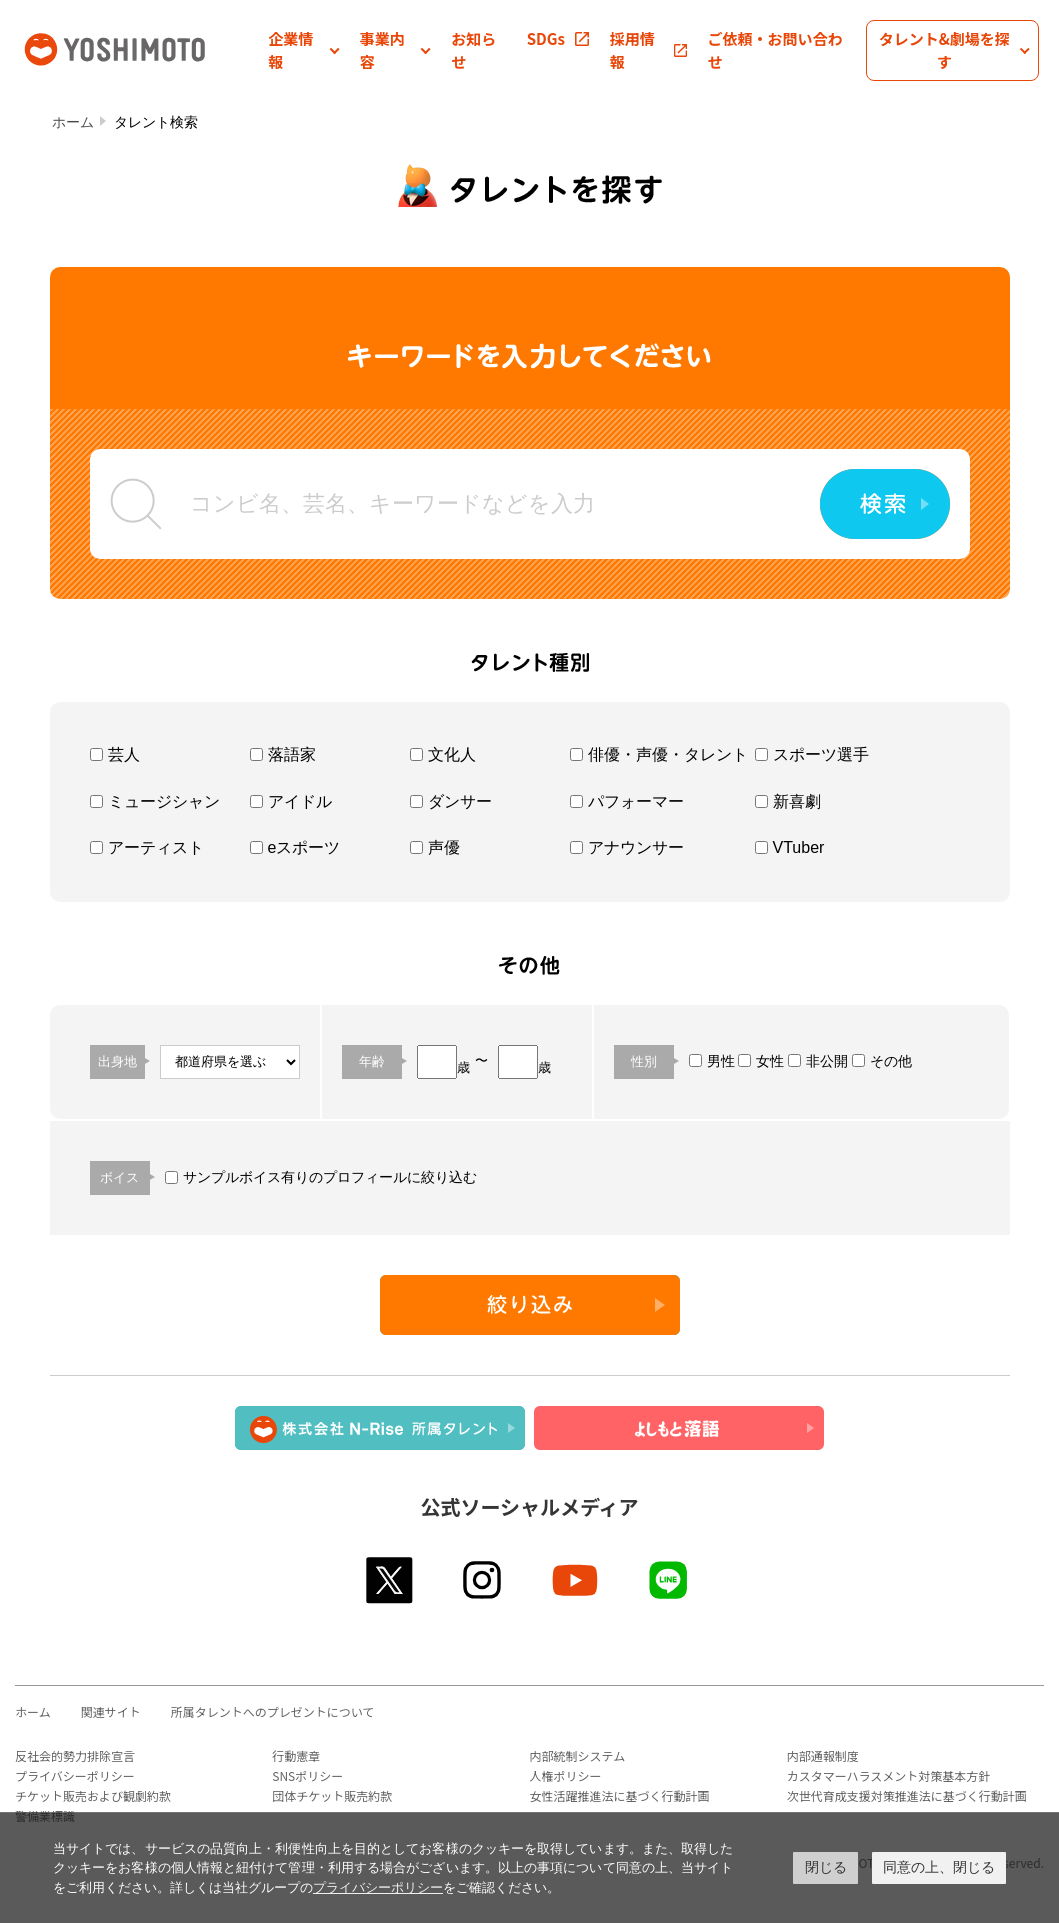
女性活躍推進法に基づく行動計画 (620, 1795)
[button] (303, 50)
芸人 (115, 754)
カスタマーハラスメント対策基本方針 (889, 1775)
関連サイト (111, 1711)
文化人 (443, 754)
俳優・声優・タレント (659, 754)
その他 (882, 1061)
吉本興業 (144, 48)
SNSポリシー (307, 1775)
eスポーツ (295, 847)
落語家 (283, 754)
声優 (435, 847)
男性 (712, 1061)
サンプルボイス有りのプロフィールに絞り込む (321, 1177)
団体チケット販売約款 (332, 1795)
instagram (483, 1580)
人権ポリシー (566, 1775)
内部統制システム (578, 1755)
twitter (390, 1580)
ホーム (73, 122)
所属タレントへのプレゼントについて (273, 1711)
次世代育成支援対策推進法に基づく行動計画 (907, 1795)
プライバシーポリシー (75, 1775)
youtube (576, 1580)
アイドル (291, 801)
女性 (761, 1061)
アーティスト (147, 847)
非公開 (818, 1061)
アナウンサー (627, 847)
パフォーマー (627, 801)
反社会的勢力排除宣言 (75, 1755)
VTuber (790, 847)
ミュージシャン (155, 801)
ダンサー (451, 801)
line (669, 1580)
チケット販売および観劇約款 (93, 1795)
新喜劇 (788, 801)
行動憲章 (296, 1755)
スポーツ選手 (812, 754)
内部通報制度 (823, 1755)
